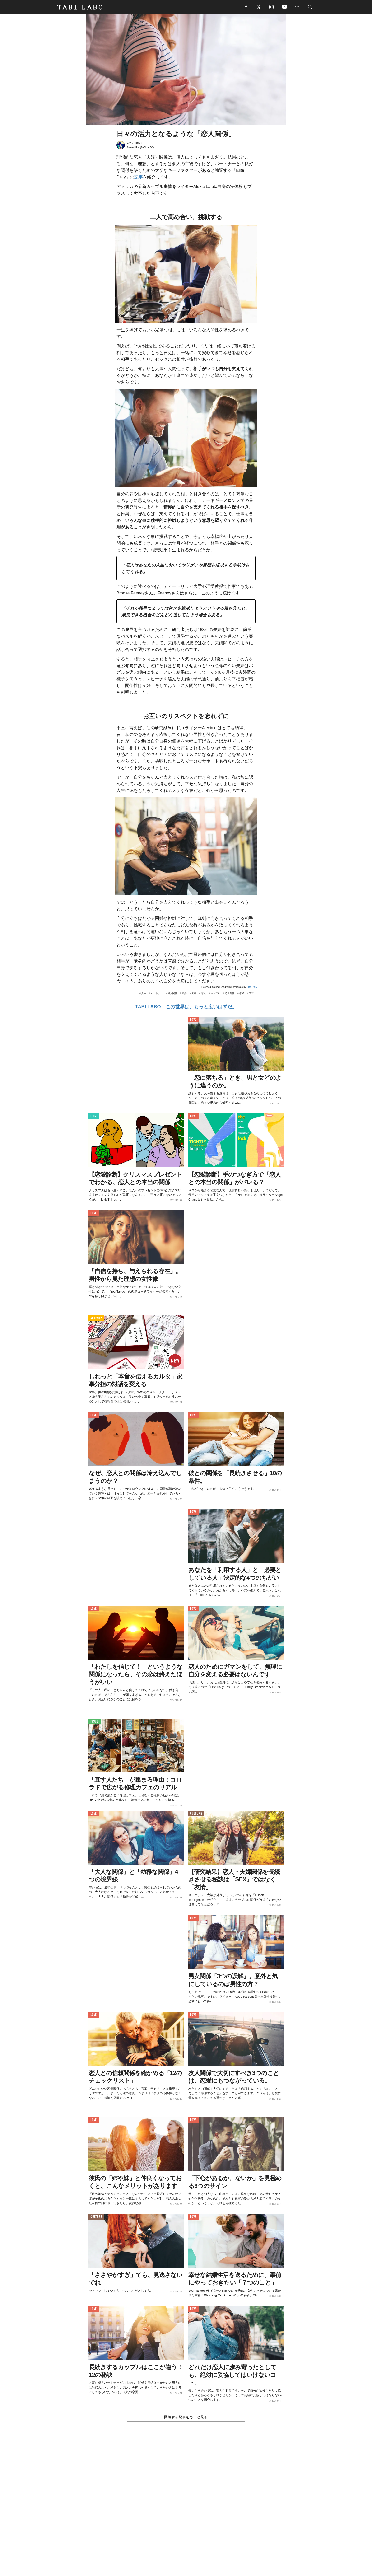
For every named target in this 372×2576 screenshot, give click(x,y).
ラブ (251, 994)
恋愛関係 (229, 994)
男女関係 (172, 994)
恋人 (203, 994)
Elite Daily (252, 988)
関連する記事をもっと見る (186, 2418)
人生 (143, 994)
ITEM (93, 1118)
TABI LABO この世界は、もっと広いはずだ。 (186, 1008)
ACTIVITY (96, 1320)
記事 (138, 178)
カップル (215, 994)
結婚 (184, 994)
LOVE (193, 1021)
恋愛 (241, 994)
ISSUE (94, 1723)
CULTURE (196, 1815)
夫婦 (193, 994)
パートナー (157, 994)
